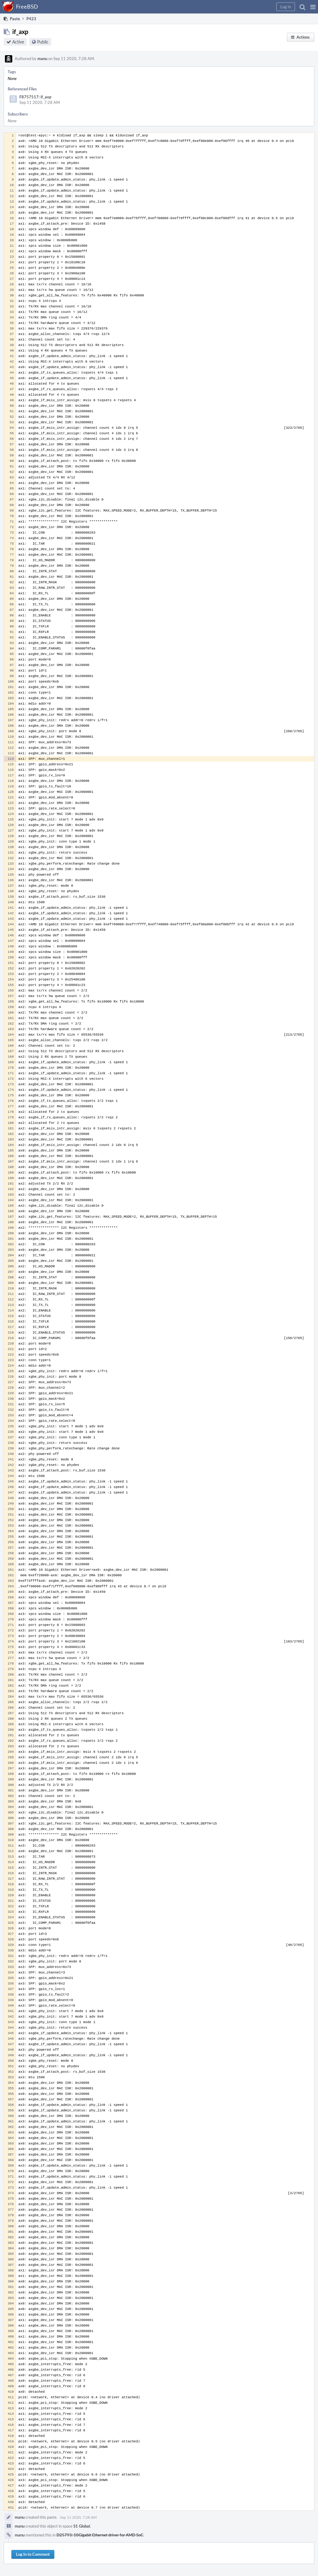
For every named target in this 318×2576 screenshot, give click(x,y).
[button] (313, 6)
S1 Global (81, 2526)
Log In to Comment (33, 2554)
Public (42, 42)
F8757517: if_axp (35, 97)
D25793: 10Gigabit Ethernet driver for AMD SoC (99, 2535)
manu (42, 58)
